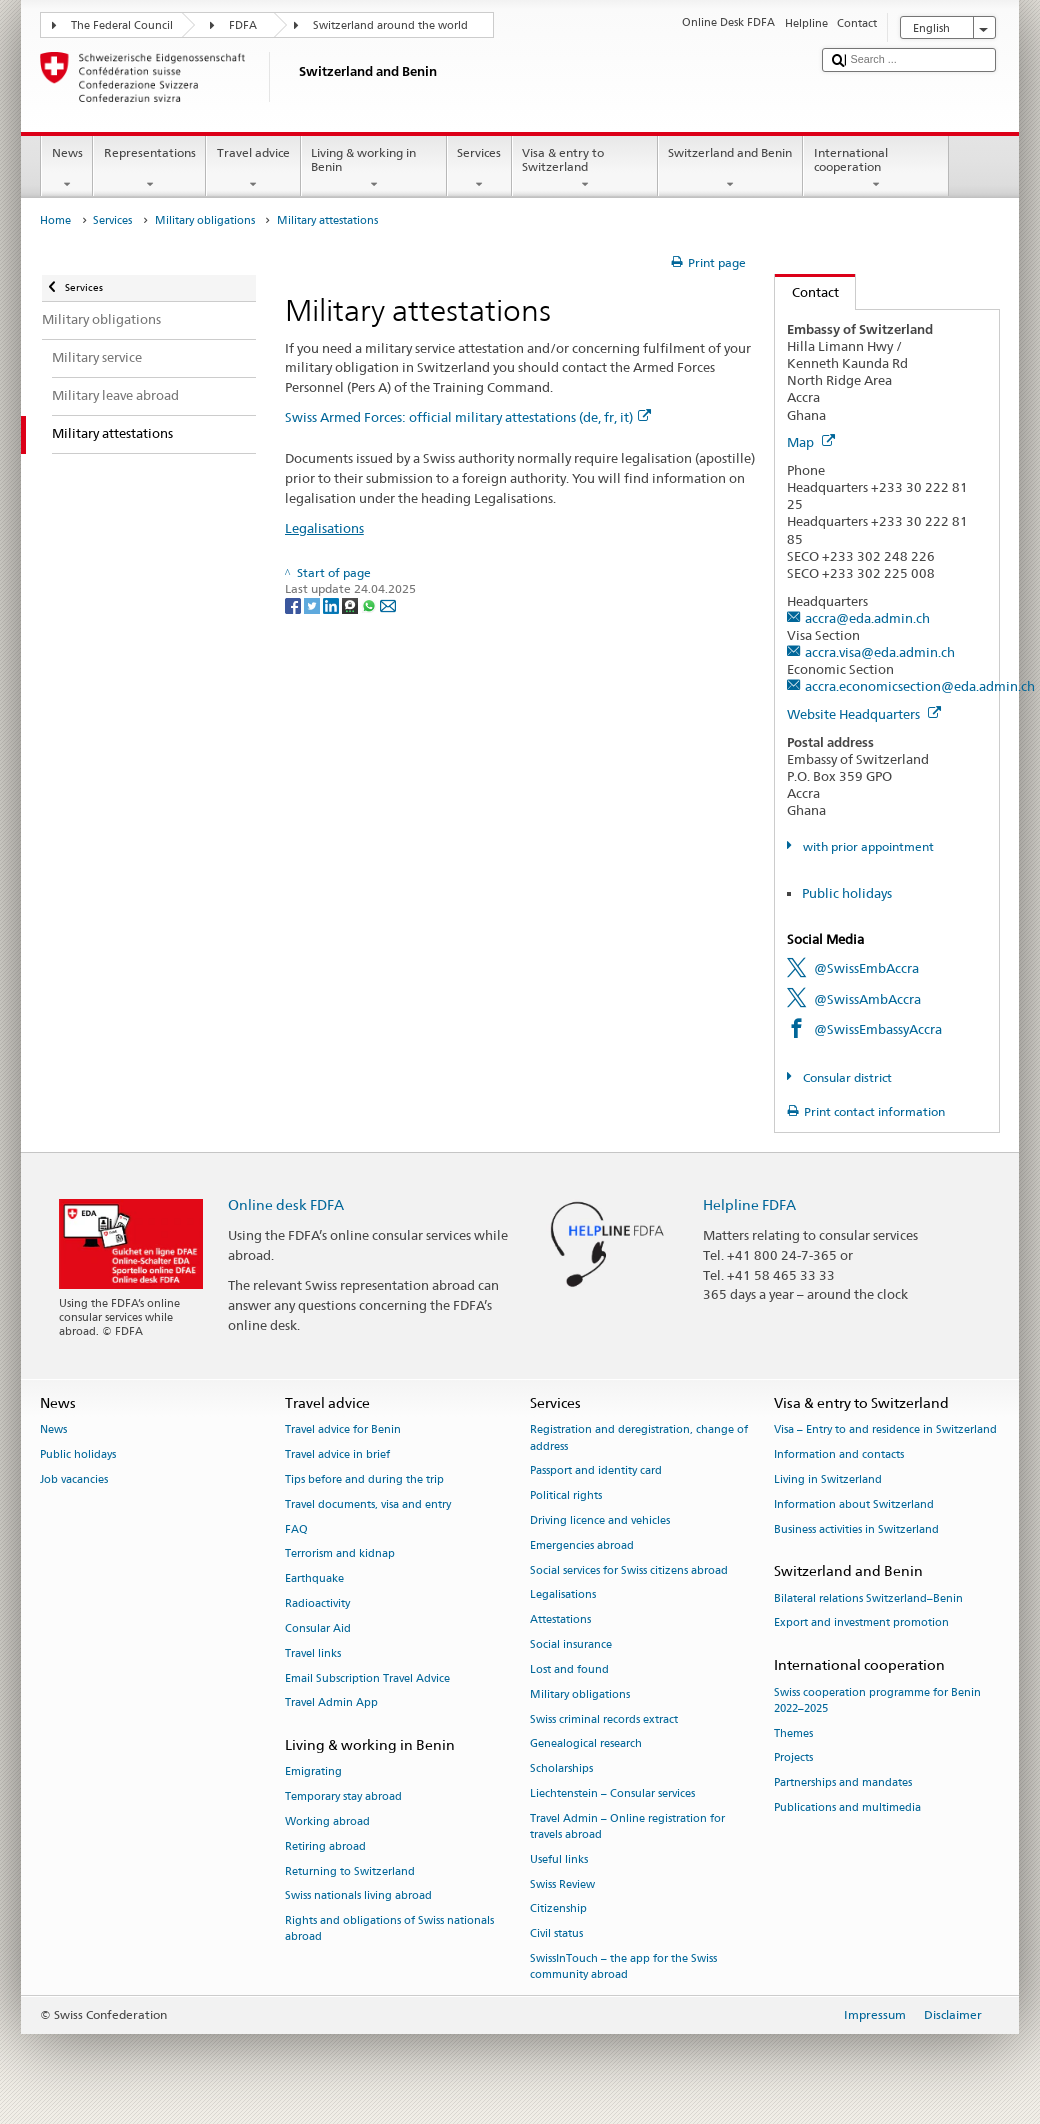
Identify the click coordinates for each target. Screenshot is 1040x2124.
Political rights (566, 1496)
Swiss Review (562, 1884)
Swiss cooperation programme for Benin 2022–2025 (877, 1700)
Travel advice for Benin (343, 1430)
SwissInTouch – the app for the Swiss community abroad (623, 1966)
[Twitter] (313, 604)
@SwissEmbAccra (866, 968)
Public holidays (847, 893)
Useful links (559, 1859)
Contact (807, 292)
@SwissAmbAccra (867, 999)
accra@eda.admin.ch (867, 618)
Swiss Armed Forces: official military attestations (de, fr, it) (468, 417)
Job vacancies (74, 1479)
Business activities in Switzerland (856, 1529)
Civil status (556, 1934)
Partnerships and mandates (843, 1783)
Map (811, 442)
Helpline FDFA (749, 1204)
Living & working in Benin (374, 169)
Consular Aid (318, 1628)
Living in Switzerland (828, 1479)
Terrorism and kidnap (340, 1554)
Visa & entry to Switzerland (585, 169)
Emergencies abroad (582, 1545)
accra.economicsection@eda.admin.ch (920, 686)
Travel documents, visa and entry (368, 1504)
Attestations (560, 1620)
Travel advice (253, 169)
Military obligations (205, 220)
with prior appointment (867, 846)
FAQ (296, 1529)
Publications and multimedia (847, 1807)
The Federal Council (122, 25)
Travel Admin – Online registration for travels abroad (627, 1826)
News (67, 169)
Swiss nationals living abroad (358, 1896)
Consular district (846, 1077)
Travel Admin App (331, 1703)
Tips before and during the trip (364, 1479)
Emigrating (313, 1772)
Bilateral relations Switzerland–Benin (868, 1598)
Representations (149, 169)
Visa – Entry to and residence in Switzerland (885, 1430)
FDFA (243, 25)
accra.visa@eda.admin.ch (880, 652)
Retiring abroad (325, 1846)
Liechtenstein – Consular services (612, 1793)
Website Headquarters (864, 714)
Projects (793, 1758)
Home (55, 220)
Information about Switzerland (854, 1504)
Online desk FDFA (286, 1204)
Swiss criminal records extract (604, 1719)
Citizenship (558, 1909)
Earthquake (314, 1579)
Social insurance (571, 1644)
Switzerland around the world (390, 25)
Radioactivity (317, 1603)
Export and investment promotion (861, 1623)
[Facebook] (294, 604)
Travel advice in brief (337, 1455)
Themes (793, 1733)
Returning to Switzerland (350, 1871)
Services (479, 169)
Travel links (313, 1653)
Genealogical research (586, 1744)
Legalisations (324, 528)
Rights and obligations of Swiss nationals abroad (389, 1929)
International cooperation (876, 169)
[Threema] (351, 604)
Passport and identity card (596, 1471)
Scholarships (561, 1769)
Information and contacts (839, 1455)
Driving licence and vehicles (600, 1520)
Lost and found (569, 1669)
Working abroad (327, 1821)
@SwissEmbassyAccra (878, 1029)
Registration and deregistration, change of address (639, 1438)
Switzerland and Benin (730, 169)
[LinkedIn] (332, 604)
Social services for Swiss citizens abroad (629, 1570)
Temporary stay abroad (343, 1797)
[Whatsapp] (370, 604)
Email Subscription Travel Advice (367, 1678)
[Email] (388, 604)
